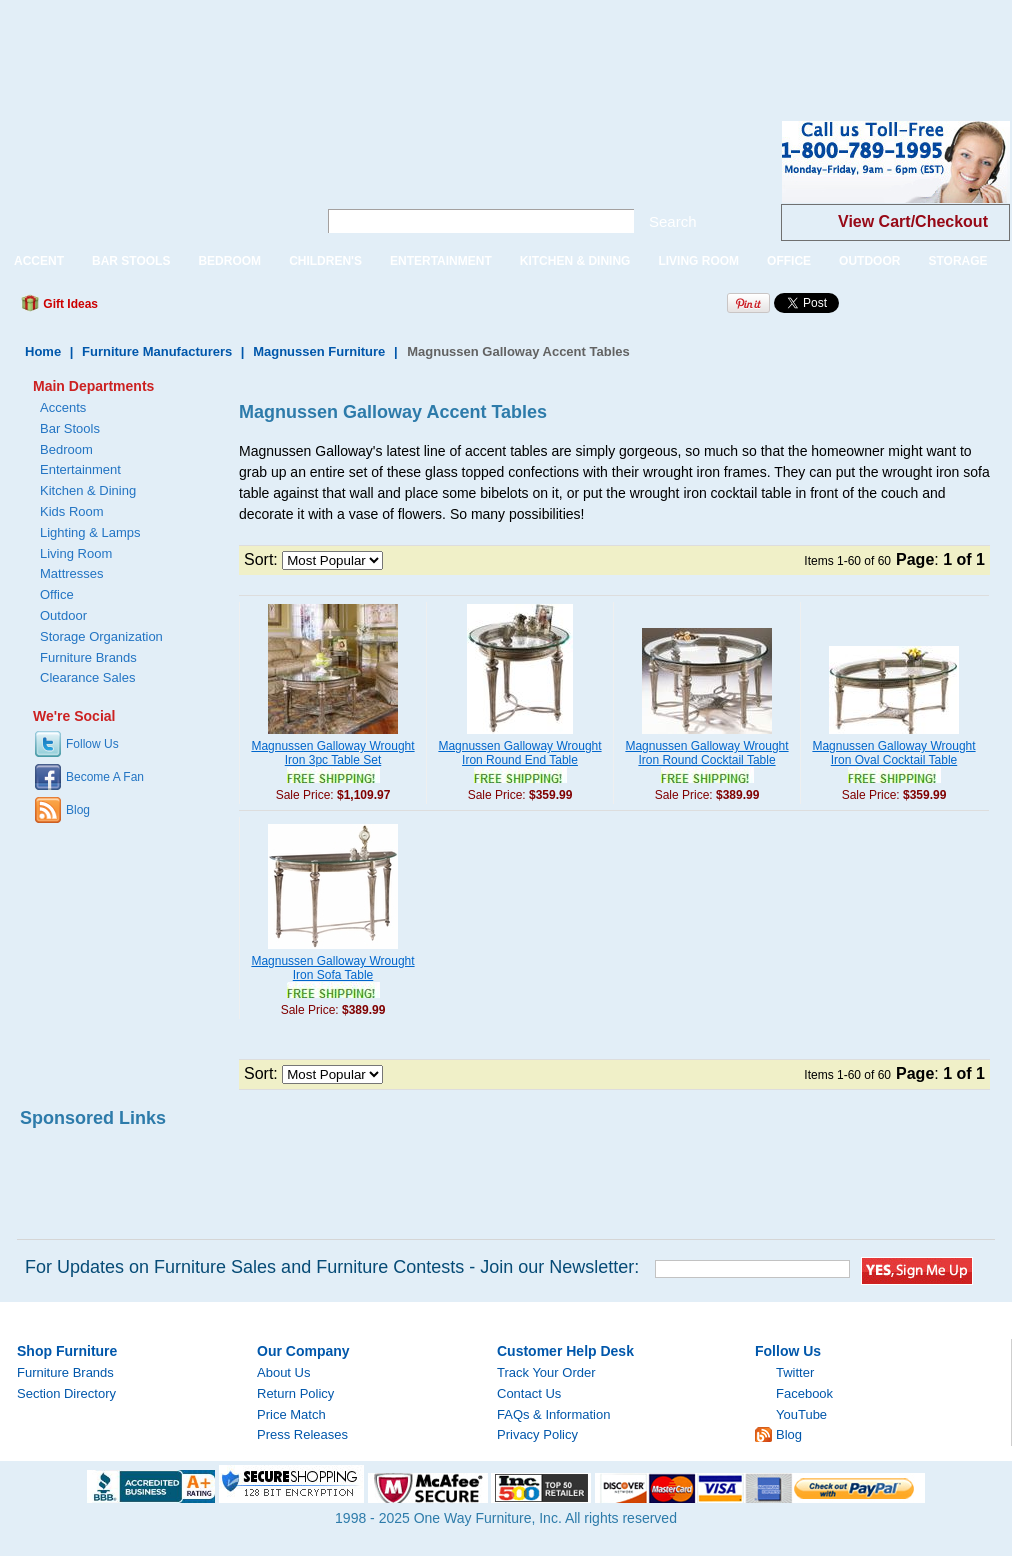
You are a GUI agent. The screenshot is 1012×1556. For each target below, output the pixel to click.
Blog (78, 810)
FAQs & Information (553, 1414)
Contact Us (529, 1393)
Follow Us (92, 744)
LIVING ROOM (698, 261)
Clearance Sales (87, 677)
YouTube (801, 1414)
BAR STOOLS (131, 261)
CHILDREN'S (325, 261)
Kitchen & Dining (88, 490)
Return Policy (295, 1393)
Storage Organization (101, 636)
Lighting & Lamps (90, 532)
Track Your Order (546, 1372)
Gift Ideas (69, 304)
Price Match (291, 1414)
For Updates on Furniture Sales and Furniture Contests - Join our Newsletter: (332, 1267)
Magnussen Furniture (319, 351)
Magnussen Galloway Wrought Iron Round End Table (519, 753)
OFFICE (789, 261)
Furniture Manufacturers (157, 351)
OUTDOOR (869, 261)
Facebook (804, 1393)
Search (673, 221)
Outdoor (63, 615)
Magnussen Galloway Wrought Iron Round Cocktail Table (706, 753)
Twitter (795, 1372)
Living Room (76, 553)
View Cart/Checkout (913, 221)
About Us (283, 1372)
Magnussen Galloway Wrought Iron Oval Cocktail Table (893, 753)
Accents (63, 407)
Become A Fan (105, 777)
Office (57, 594)
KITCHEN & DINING (575, 261)
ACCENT (39, 261)
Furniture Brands (88, 657)
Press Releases (302, 1434)
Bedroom (66, 449)
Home (43, 351)
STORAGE (957, 261)
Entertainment (80, 469)
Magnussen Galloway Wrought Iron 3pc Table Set (332, 753)
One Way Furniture (147, 178)
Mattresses (72, 573)
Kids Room (72, 511)
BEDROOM (229, 261)
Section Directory (66, 1393)
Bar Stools (70, 428)
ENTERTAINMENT (441, 261)
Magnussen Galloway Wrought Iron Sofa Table (332, 968)
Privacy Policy (537, 1434)
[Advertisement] (364, 45)
